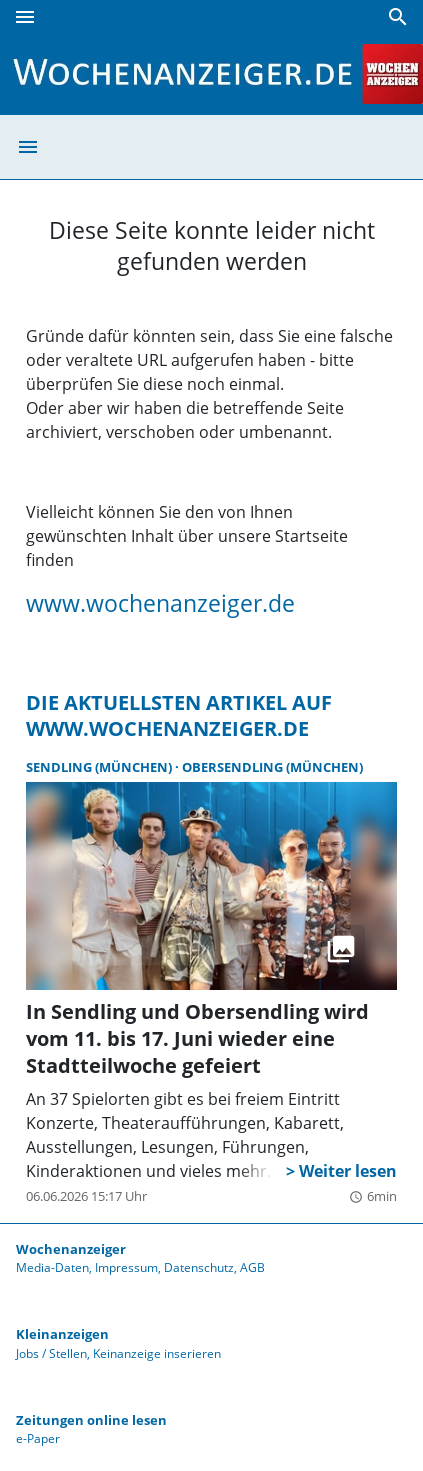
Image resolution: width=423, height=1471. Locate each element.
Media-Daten (52, 1267)
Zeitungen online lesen (91, 1420)
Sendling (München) (100, 767)
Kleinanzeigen (62, 1334)
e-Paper (38, 1438)
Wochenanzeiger (71, 1249)
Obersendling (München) (272, 767)
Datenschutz (199, 1267)
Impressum (126, 1267)
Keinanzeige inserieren (157, 1353)
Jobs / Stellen (51, 1353)
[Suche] (398, 17)
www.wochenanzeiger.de (160, 603)
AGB (252, 1267)
